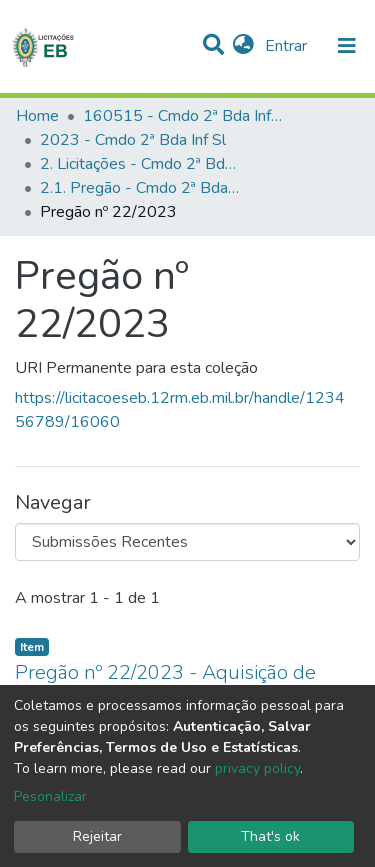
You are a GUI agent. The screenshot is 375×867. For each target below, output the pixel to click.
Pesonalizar (50, 796)
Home (37, 116)
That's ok (270, 836)
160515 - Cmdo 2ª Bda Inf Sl (183, 116)
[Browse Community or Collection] (187, 542)
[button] (243, 46)
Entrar (288, 46)
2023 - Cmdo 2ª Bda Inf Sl (133, 140)
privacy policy (257, 768)
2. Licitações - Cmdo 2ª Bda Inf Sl (140, 164)
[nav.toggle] (347, 46)
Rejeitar (97, 836)
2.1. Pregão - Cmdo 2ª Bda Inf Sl (140, 188)
